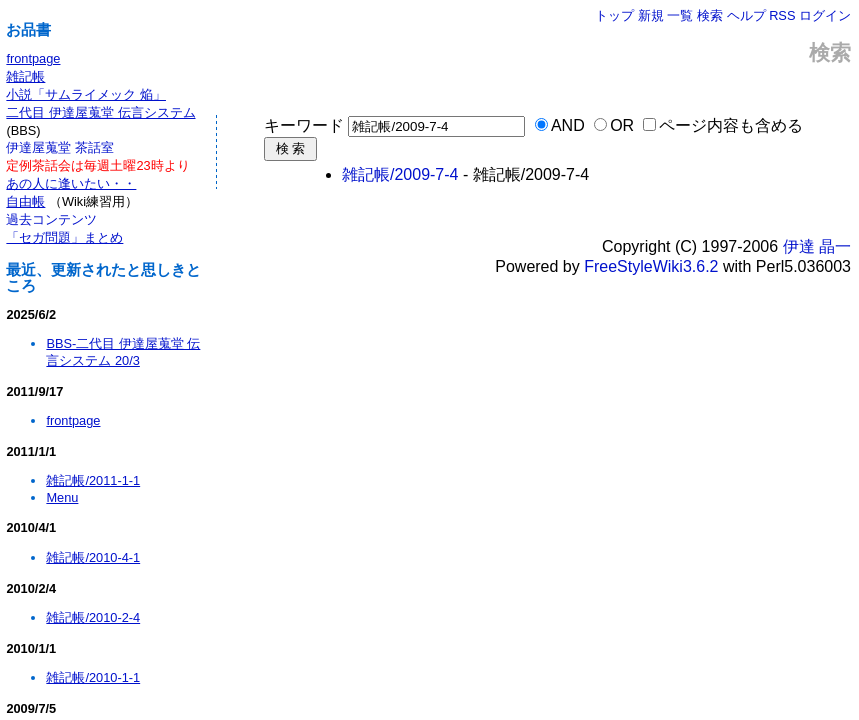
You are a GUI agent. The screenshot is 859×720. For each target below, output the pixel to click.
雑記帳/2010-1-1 (93, 677)
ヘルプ (746, 15)
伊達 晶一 (817, 246)
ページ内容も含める (731, 125)
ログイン (825, 15)
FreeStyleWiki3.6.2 (651, 266)
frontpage (33, 58)
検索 (710, 15)
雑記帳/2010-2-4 (93, 617)
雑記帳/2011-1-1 (93, 480)
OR (622, 125)
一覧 (680, 15)
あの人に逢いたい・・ (71, 183)
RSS (782, 15)
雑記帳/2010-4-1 (93, 557)
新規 (651, 15)
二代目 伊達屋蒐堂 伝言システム (100, 112)
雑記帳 (25, 76)
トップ (614, 15)
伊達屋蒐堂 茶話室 (60, 147)
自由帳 (25, 201)
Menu (62, 497)
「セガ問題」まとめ (64, 237)
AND (568, 125)
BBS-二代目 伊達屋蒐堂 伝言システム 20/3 (123, 352)
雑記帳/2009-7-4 (400, 174)
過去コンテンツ (51, 219)
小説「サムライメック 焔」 (86, 94)
